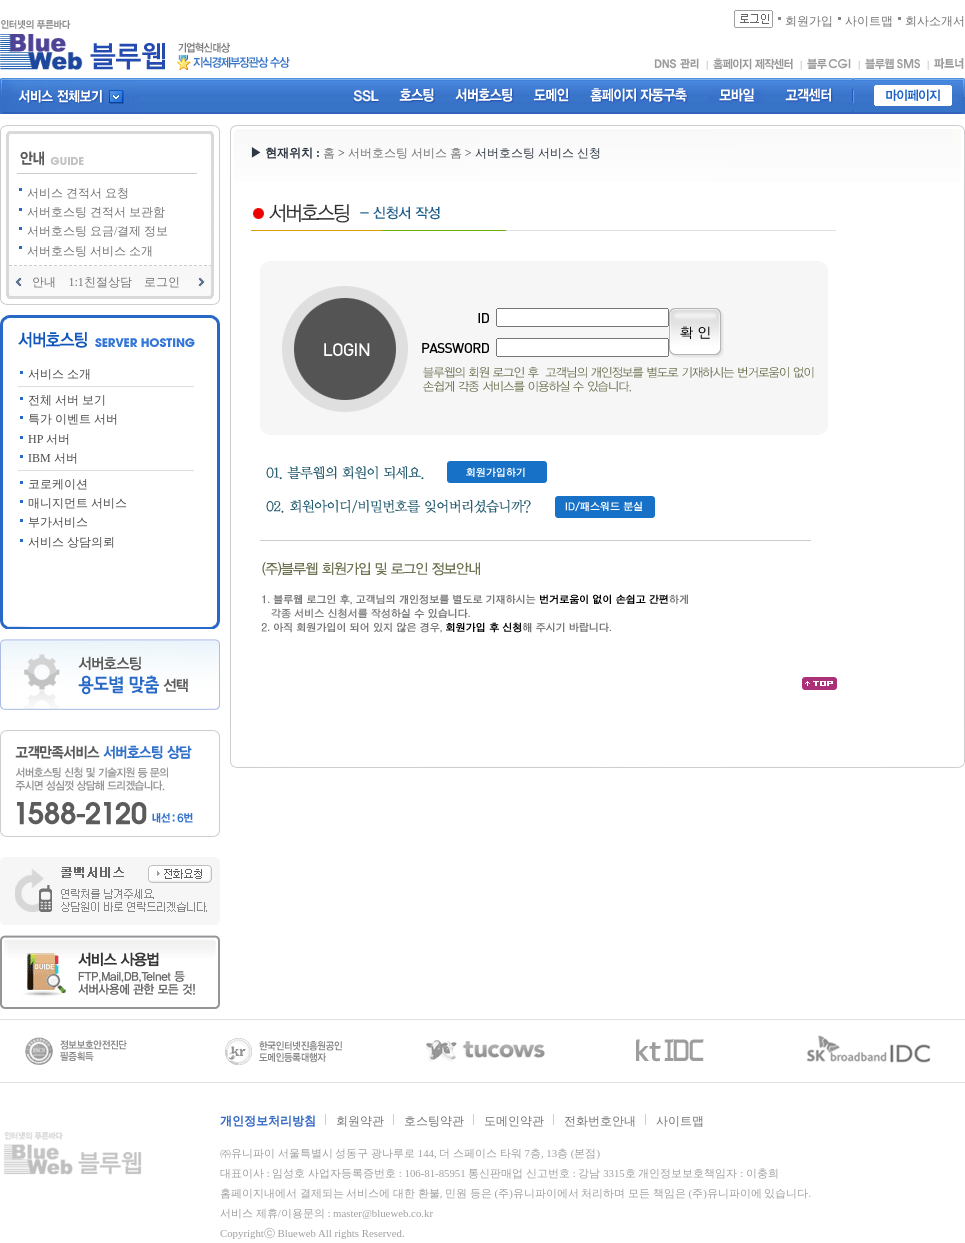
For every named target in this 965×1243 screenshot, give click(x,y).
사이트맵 (680, 1121)
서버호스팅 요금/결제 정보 (97, 231)
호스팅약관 (434, 1121)
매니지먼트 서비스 (77, 503)
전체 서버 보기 (67, 400)
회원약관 (360, 1121)
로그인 (162, 282)
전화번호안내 (600, 1121)
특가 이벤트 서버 (73, 419)
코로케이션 (58, 484)
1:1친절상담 (99, 282)
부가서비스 (58, 522)
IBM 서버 (53, 458)
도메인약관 (514, 1121)
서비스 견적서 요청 (78, 193)
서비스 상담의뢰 (71, 542)
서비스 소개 (59, 374)
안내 (44, 282)
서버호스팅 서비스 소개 (90, 251)
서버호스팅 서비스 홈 (406, 153)
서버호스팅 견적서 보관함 (96, 212)
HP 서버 (49, 439)
